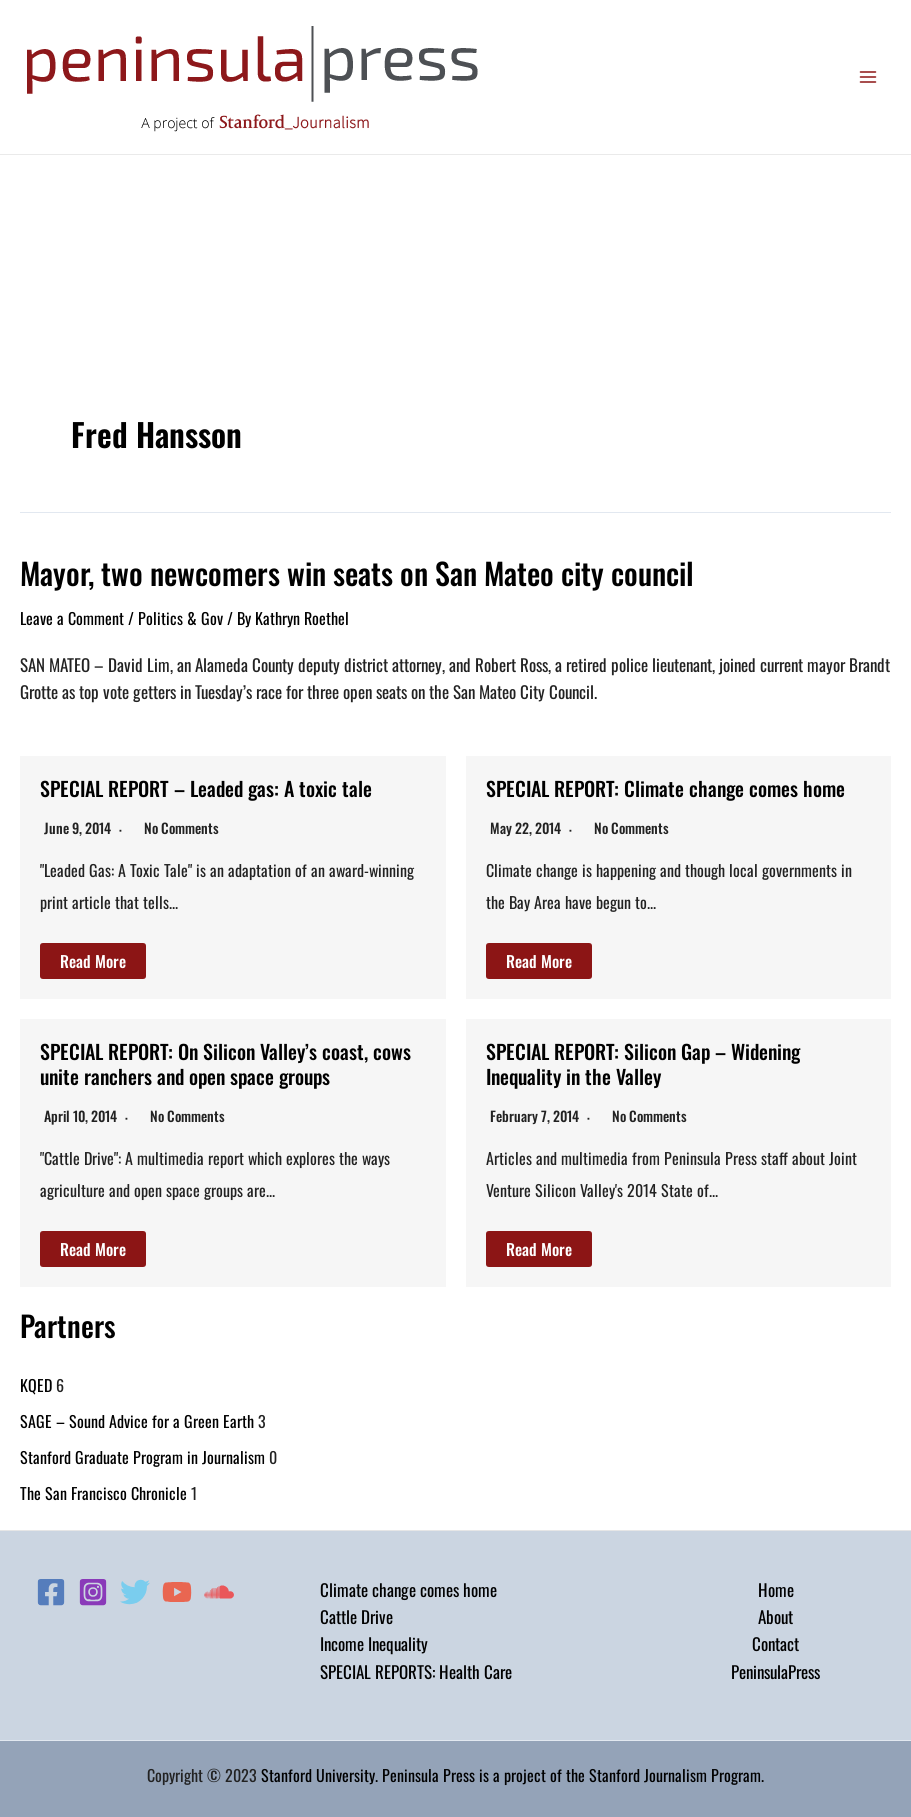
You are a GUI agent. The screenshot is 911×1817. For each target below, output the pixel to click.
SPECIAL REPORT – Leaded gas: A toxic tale (207, 788)
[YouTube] (177, 1589)
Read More (93, 960)
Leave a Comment (72, 618)
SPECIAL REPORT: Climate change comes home (667, 788)
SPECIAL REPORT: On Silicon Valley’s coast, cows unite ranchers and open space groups (227, 1062)
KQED (36, 1382)
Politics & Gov (180, 618)
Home (776, 1586)
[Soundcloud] (219, 1589)
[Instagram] (93, 1589)
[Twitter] (135, 1589)
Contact (775, 1641)
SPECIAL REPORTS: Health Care (416, 1668)
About (775, 1614)
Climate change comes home (408, 1586)
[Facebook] (51, 1589)
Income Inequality (374, 1641)
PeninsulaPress (775, 1668)
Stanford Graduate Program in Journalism (142, 1454)
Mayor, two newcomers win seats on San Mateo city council (357, 572)
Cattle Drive (356, 1614)
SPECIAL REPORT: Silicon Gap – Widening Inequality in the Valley (645, 1062)
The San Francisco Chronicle (103, 1490)
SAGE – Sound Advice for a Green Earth (137, 1418)
